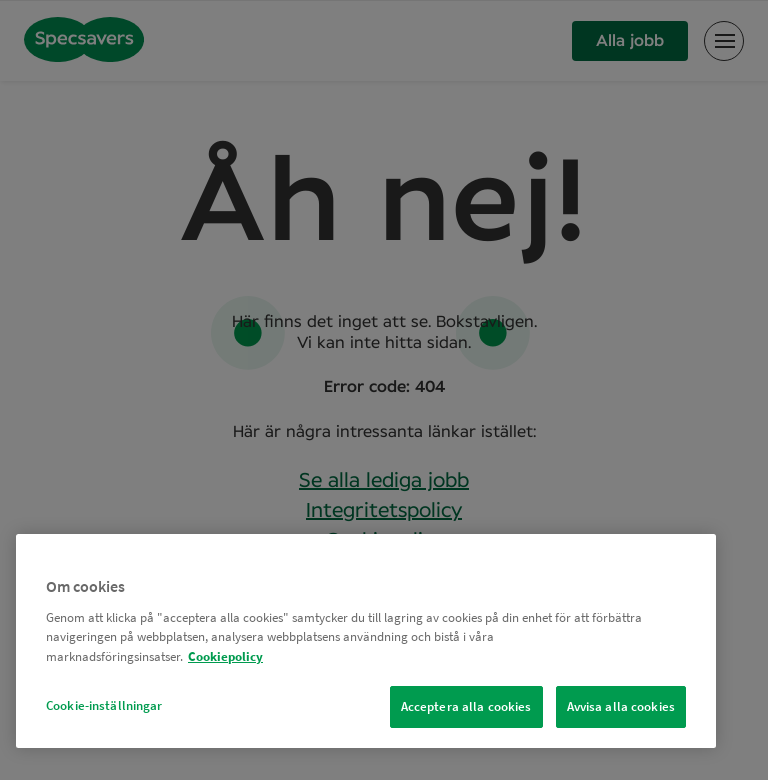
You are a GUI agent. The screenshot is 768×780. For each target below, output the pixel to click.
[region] (366, 641)
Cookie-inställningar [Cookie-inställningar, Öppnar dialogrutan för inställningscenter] (104, 705)
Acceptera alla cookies (466, 706)
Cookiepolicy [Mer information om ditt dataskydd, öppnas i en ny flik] (225, 656)
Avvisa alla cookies (621, 706)
